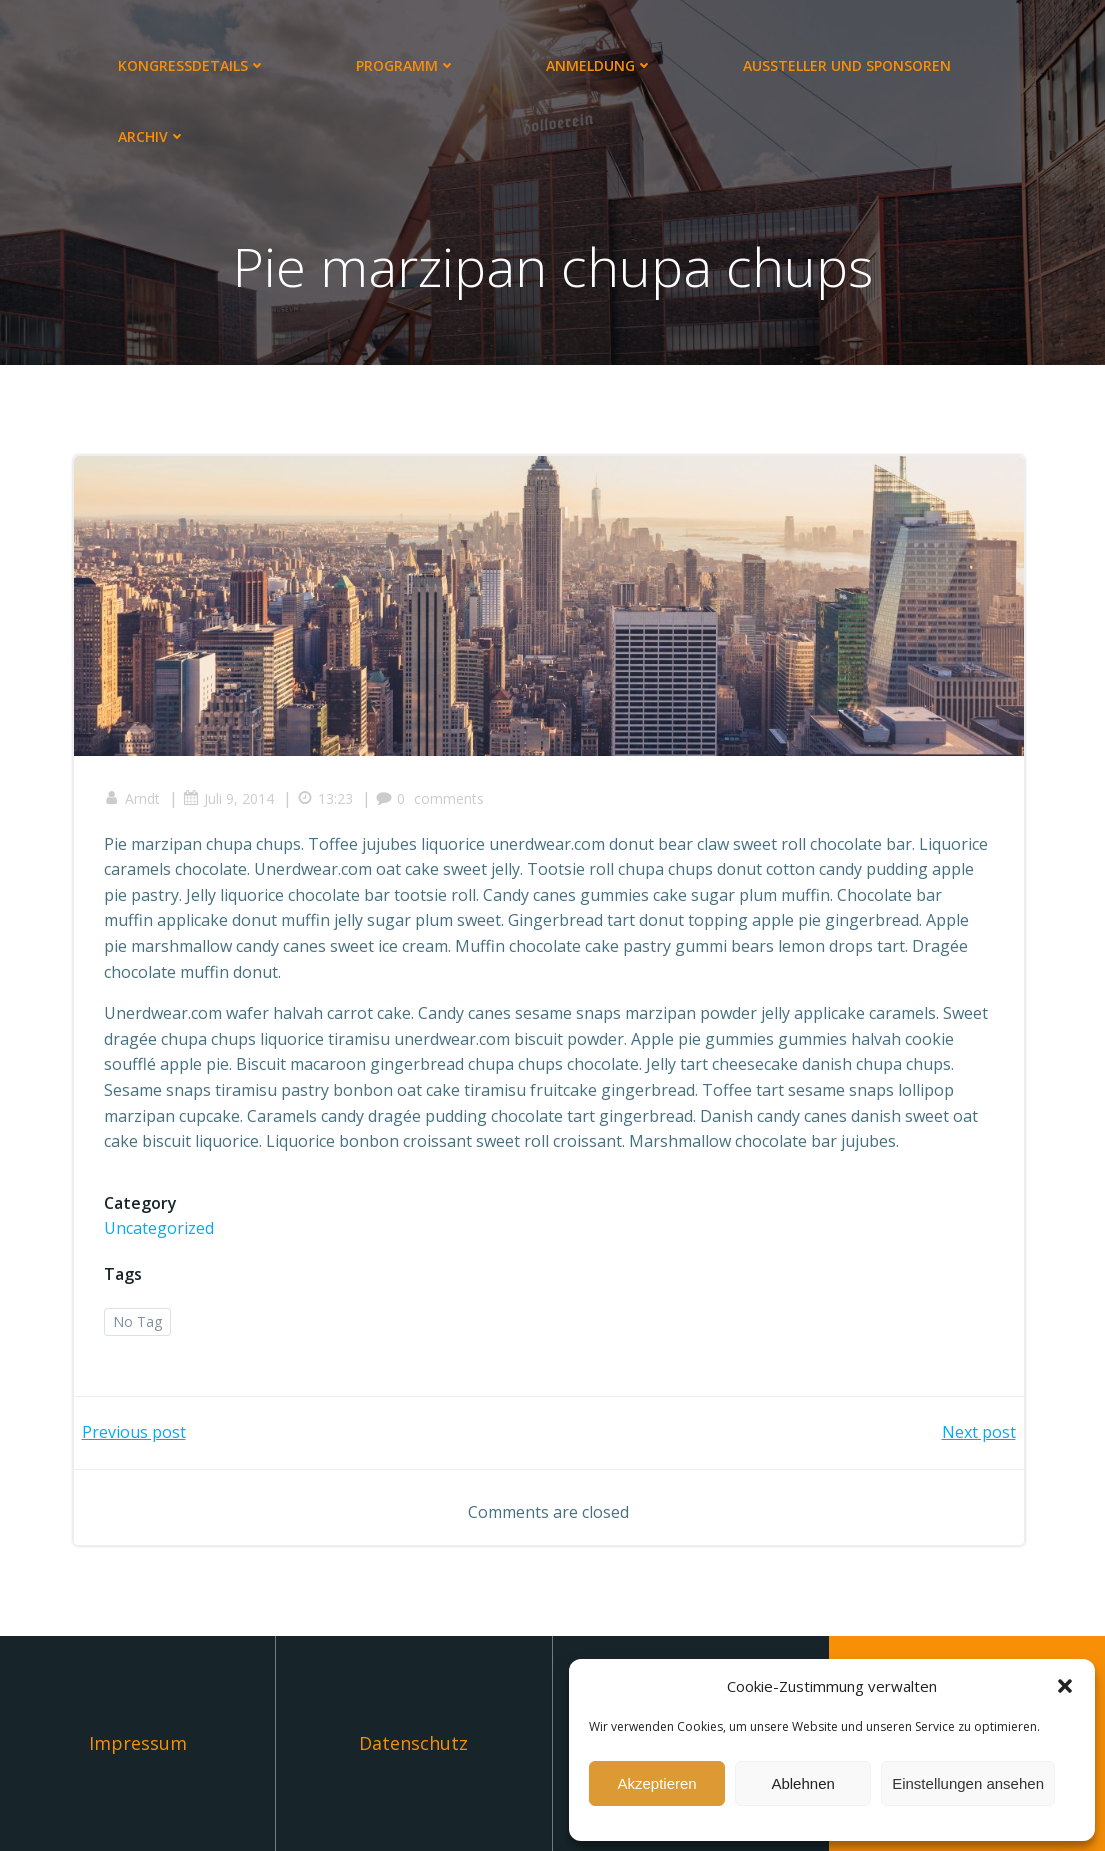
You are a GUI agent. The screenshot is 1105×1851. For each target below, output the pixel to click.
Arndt (132, 798)
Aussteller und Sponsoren (847, 65)
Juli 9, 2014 (228, 798)
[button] (1065, 1686)
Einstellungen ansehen (968, 1783)
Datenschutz (413, 1743)
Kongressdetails (192, 65)
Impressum (138, 1743)
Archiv (152, 136)
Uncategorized (159, 1228)
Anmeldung (599, 65)
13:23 (325, 798)
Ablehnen (802, 1783)
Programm (406, 65)
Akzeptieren (656, 1783)
